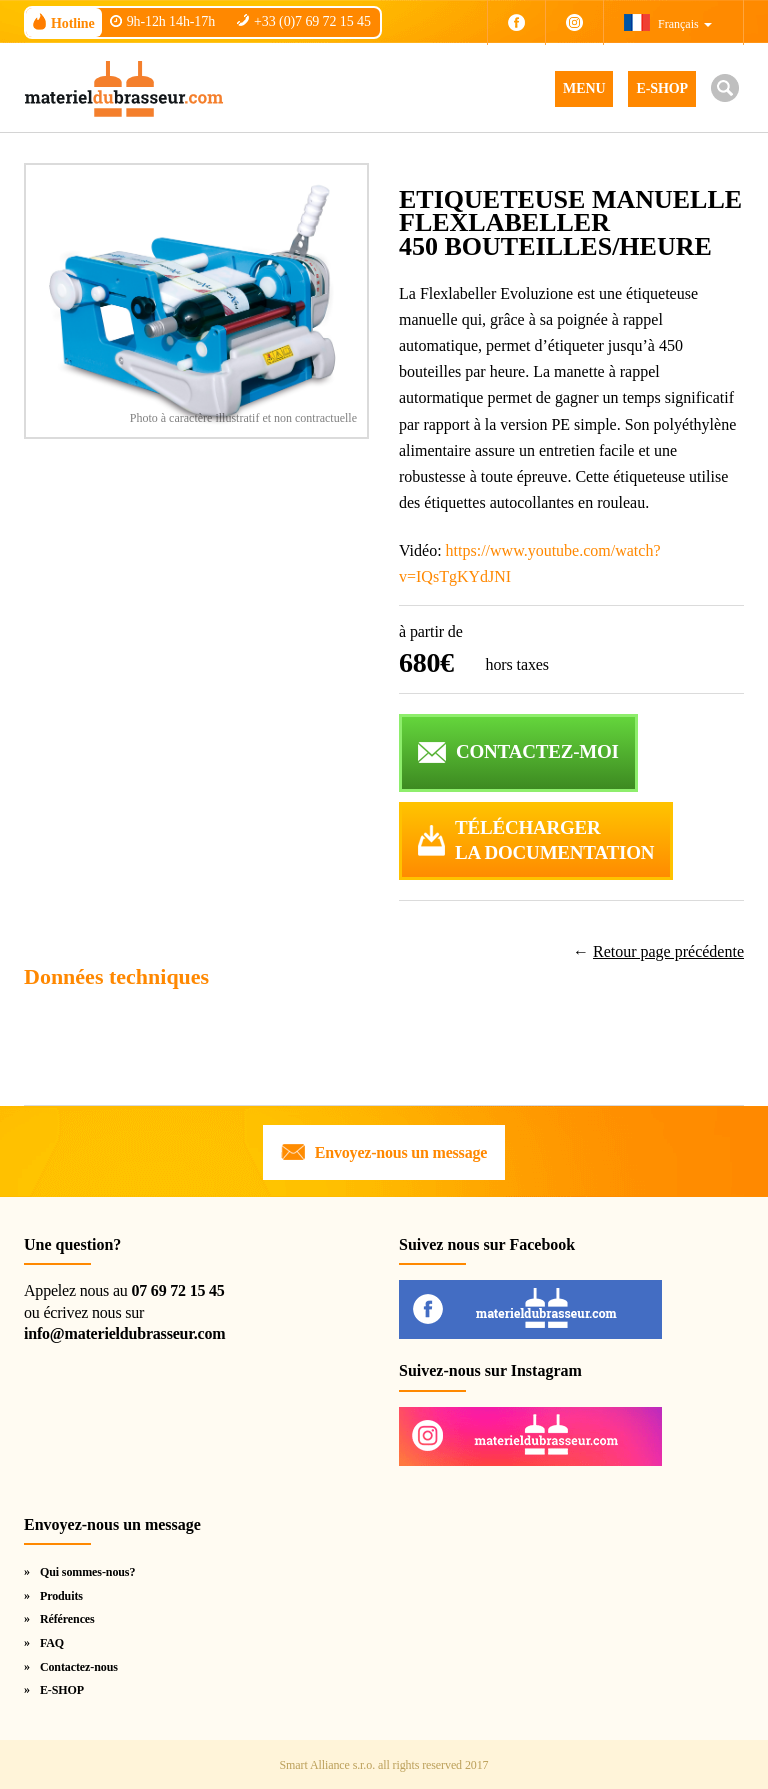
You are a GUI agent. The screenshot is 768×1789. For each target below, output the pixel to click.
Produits (61, 1596)
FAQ (52, 1643)
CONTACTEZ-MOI (537, 751)
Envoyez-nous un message (401, 1152)
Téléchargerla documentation (554, 840)
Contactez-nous (79, 1667)
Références (67, 1619)
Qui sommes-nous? (87, 1572)
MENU (584, 88)
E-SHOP (662, 88)
